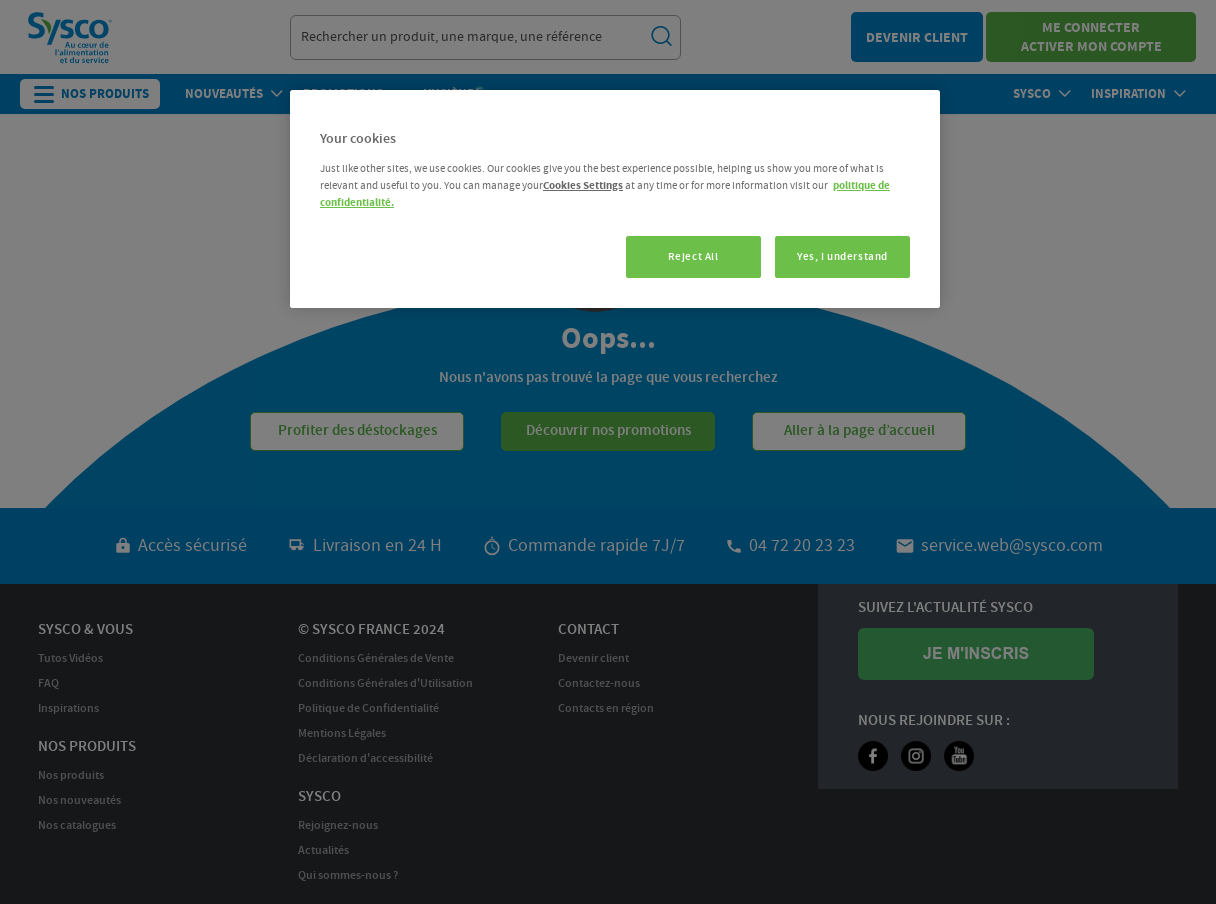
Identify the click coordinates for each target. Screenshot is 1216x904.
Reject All (693, 256)
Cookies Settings (583, 185)
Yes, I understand (842, 256)
